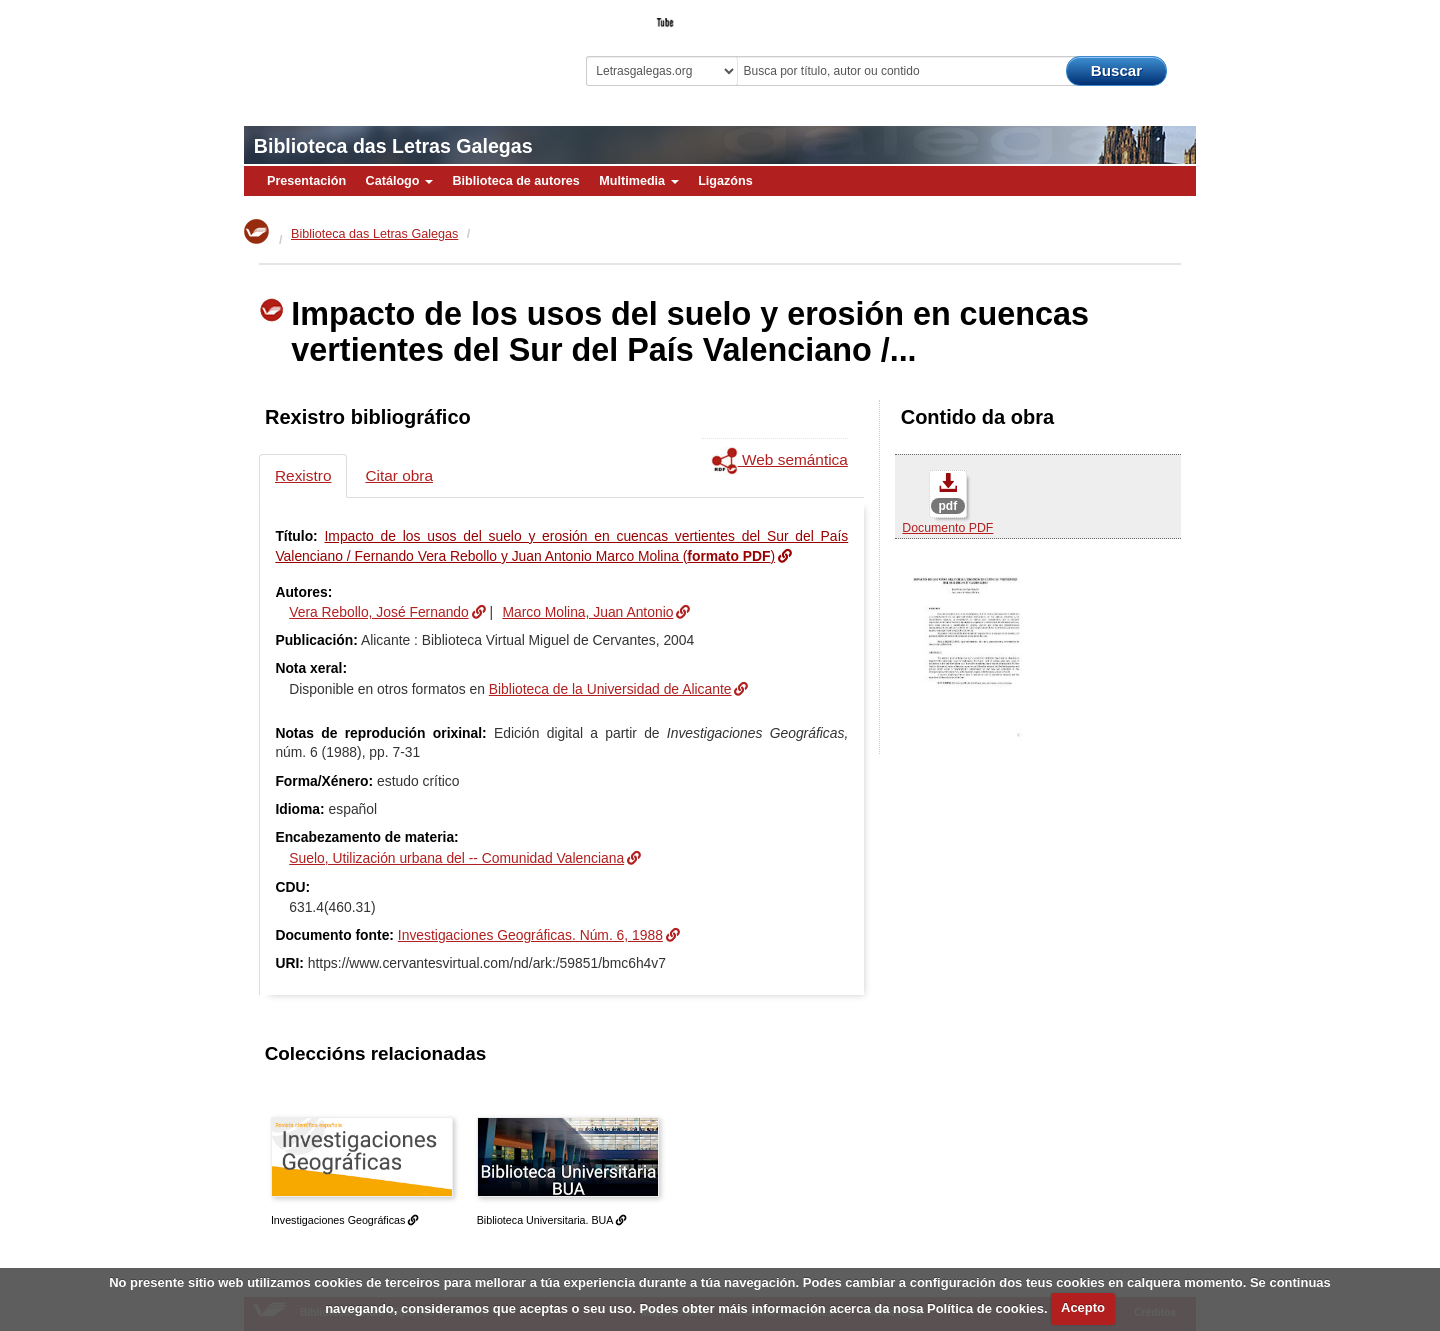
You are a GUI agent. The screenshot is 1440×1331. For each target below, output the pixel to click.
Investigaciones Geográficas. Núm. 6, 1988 (530, 935)
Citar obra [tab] (399, 475)
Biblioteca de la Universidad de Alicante (610, 689)
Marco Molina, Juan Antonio (587, 612)
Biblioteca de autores (515, 181)
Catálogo (399, 181)
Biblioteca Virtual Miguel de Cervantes (385, 50)
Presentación (306, 181)
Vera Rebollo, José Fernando (379, 612)
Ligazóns (725, 181)
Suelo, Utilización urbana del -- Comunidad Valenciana (456, 858)
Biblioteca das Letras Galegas (393, 146)
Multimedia (638, 181)
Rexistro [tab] (303, 475)
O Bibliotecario (1104, 16)
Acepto (1083, 1307)
